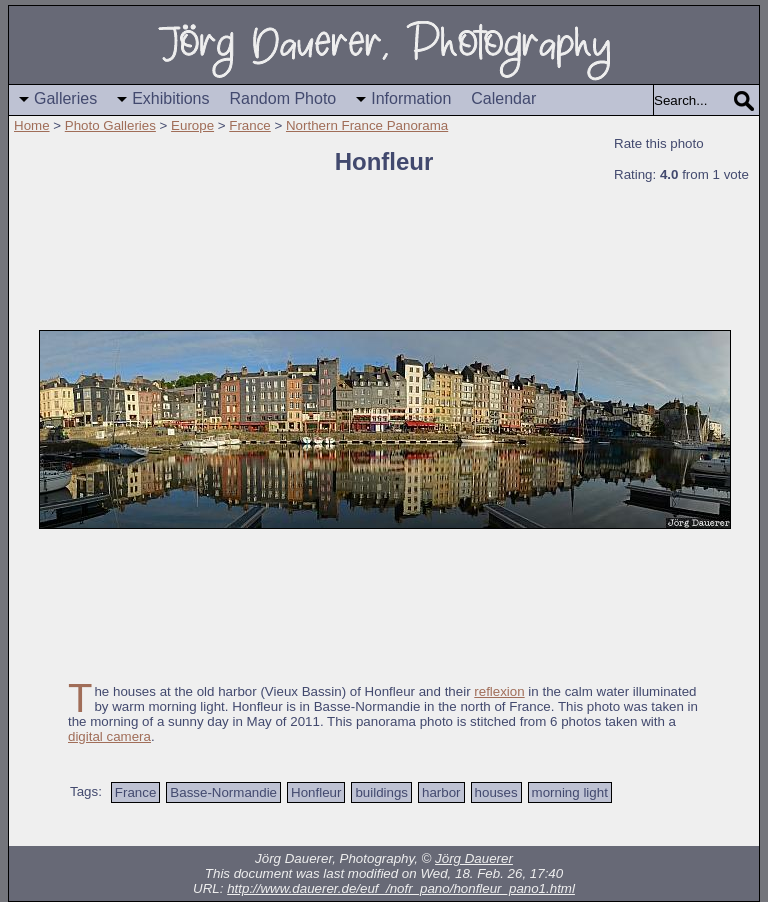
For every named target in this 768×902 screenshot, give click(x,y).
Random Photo (283, 98)
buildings (381, 792)
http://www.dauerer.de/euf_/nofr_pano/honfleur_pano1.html (401, 888)
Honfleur (316, 792)
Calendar (503, 98)
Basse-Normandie (223, 792)
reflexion (499, 691)
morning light (570, 792)
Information (411, 98)
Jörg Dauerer (474, 858)
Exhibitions (170, 98)
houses (496, 792)
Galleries (65, 98)
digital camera (109, 736)
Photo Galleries (110, 125)
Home (32, 125)
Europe (192, 125)
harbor (441, 792)
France (249, 125)
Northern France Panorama (367, 125)
